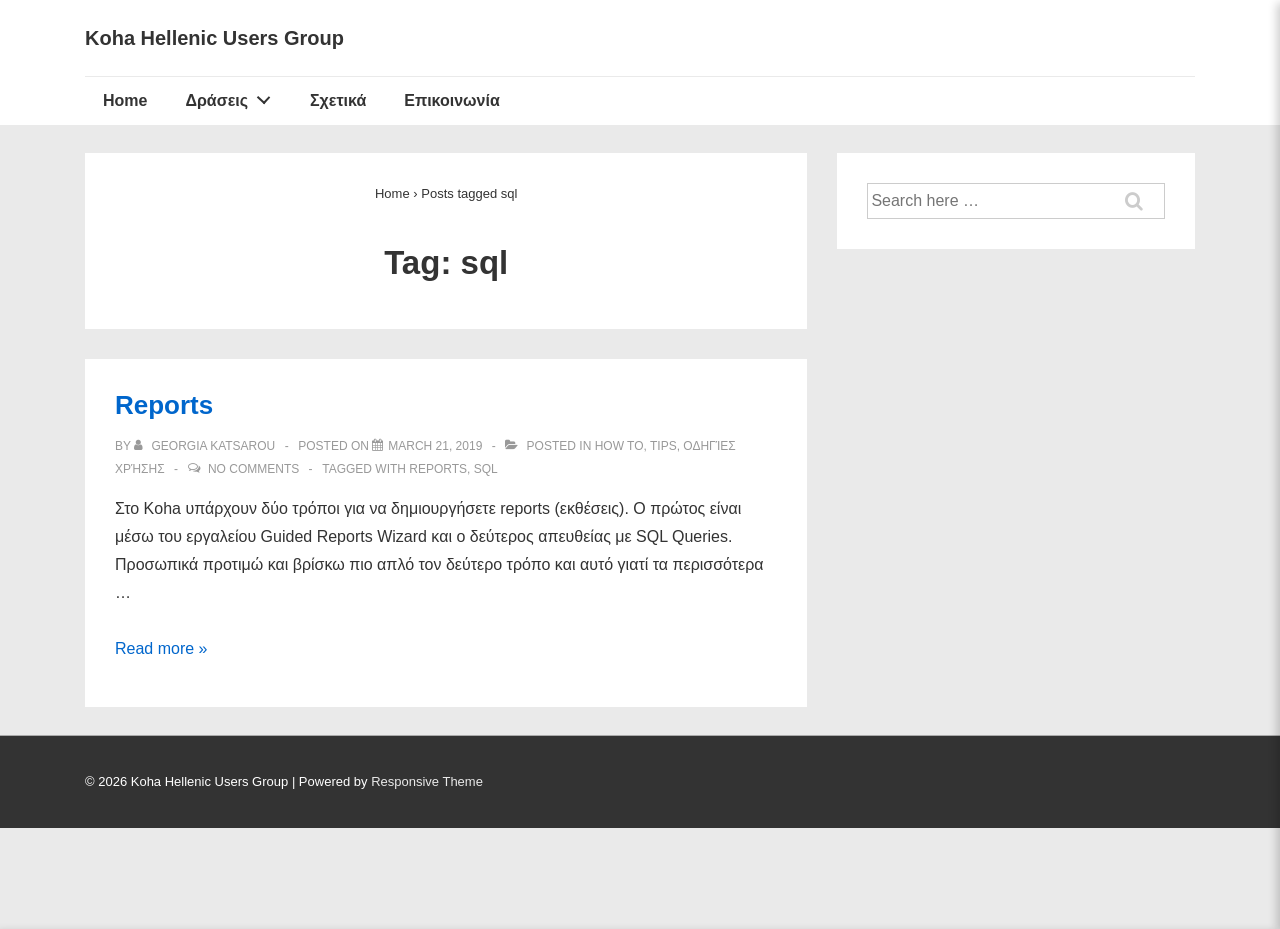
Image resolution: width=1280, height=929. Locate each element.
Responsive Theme (427, 781)
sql (486, 469)
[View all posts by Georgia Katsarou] (206, 446)
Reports (164, 405)
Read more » (161, 648)
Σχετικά (338, 100)
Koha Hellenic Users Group (214, 38)
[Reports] (435, 446)
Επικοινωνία (452, 100)
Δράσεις (233, 96)
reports (438, 469)
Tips (663, 446)
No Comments (253, 469)
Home (125, 100)
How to (619, 446)
